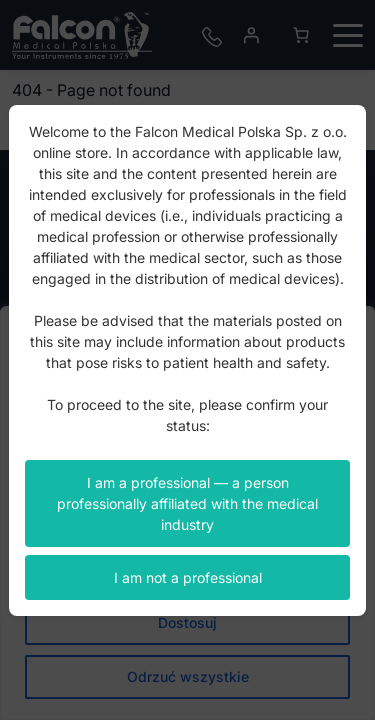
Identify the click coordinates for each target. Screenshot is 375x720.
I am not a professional (188, 577)
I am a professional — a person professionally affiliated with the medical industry (187, 503)
